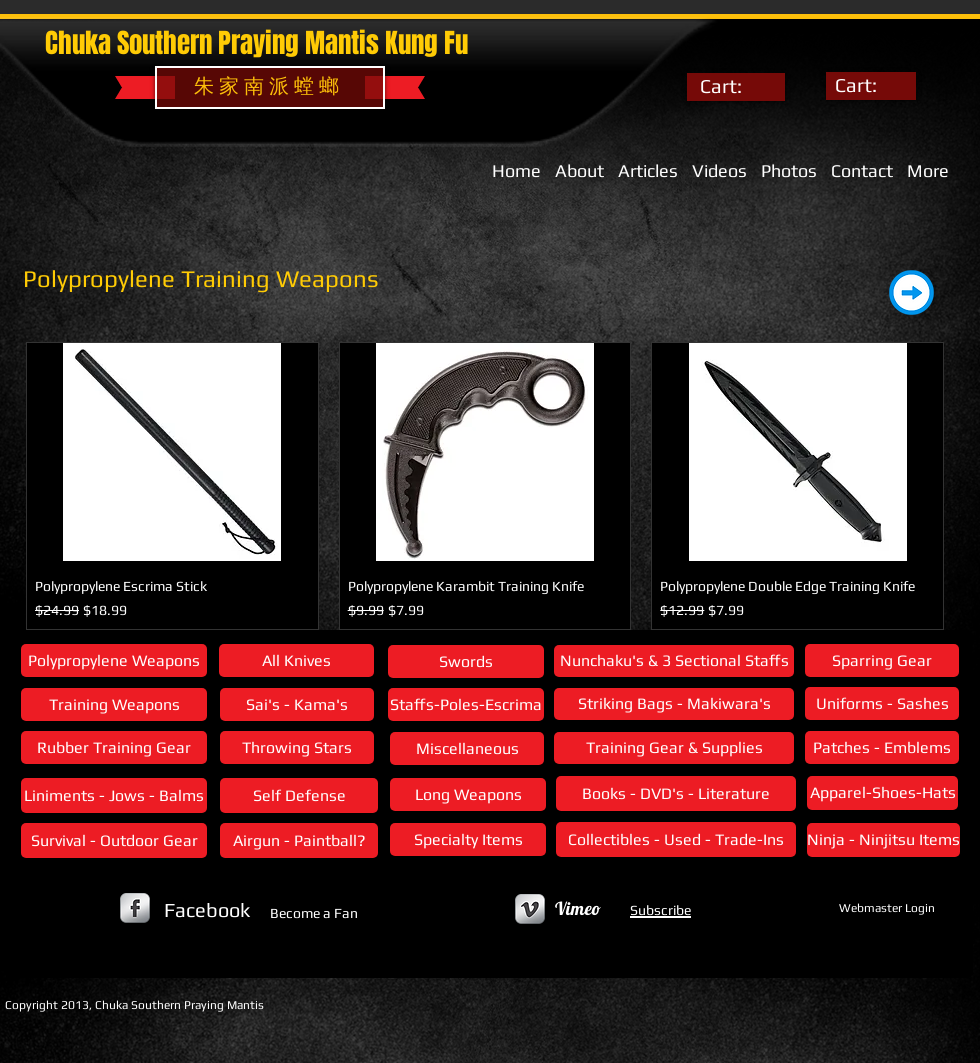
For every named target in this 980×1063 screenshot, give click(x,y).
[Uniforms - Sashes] (882, 703)
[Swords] (466, 661)
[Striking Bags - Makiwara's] (674, 704)
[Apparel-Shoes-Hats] (882, 793)
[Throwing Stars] (297, 747)
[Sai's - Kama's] (297, 704)
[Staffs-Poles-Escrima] (466, 704)
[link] (736, 86)
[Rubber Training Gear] (114, 747)
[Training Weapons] (114, 704)
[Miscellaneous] (467, 748)
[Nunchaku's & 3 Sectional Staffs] (674, 661)
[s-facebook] (135, 908)
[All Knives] (296, 660)
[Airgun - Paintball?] (299, 840)
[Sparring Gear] (882, 660)
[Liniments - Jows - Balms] (114, 795)
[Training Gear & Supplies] (674, 748)
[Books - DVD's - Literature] (676, 793)
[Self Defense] (299, 795)
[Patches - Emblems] (882, 747)
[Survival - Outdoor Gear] (114, 840)
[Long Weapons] (468, 794)
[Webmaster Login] (886, 908)
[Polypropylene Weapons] (114, 660)
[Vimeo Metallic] (530, 909)
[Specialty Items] (468, 839)
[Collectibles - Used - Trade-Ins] (676, 839)
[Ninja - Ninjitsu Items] (883, 840)
